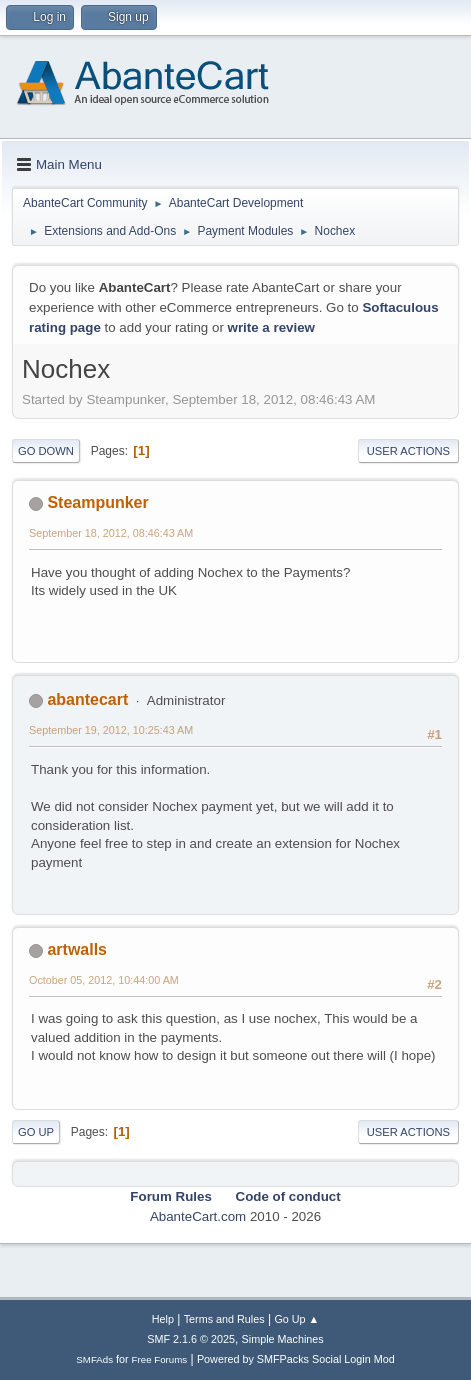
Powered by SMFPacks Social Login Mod (296, 1359)
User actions (408, 451)
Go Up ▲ (296, 1319)
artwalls (77, 949)
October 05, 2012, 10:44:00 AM (104, 980)
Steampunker (97, 502)
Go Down (46, 451)
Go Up (36, 1132)
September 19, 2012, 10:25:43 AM (111, 730)
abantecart (87, 699)
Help (163, 1319)
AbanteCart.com (198, 1216)
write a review (271, 327)
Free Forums (160, 1359)
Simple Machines (283, 1339)
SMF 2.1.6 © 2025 (191, 1339)
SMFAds (94, 1359)
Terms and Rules (224, 1319)
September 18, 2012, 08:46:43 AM (111, 533)
